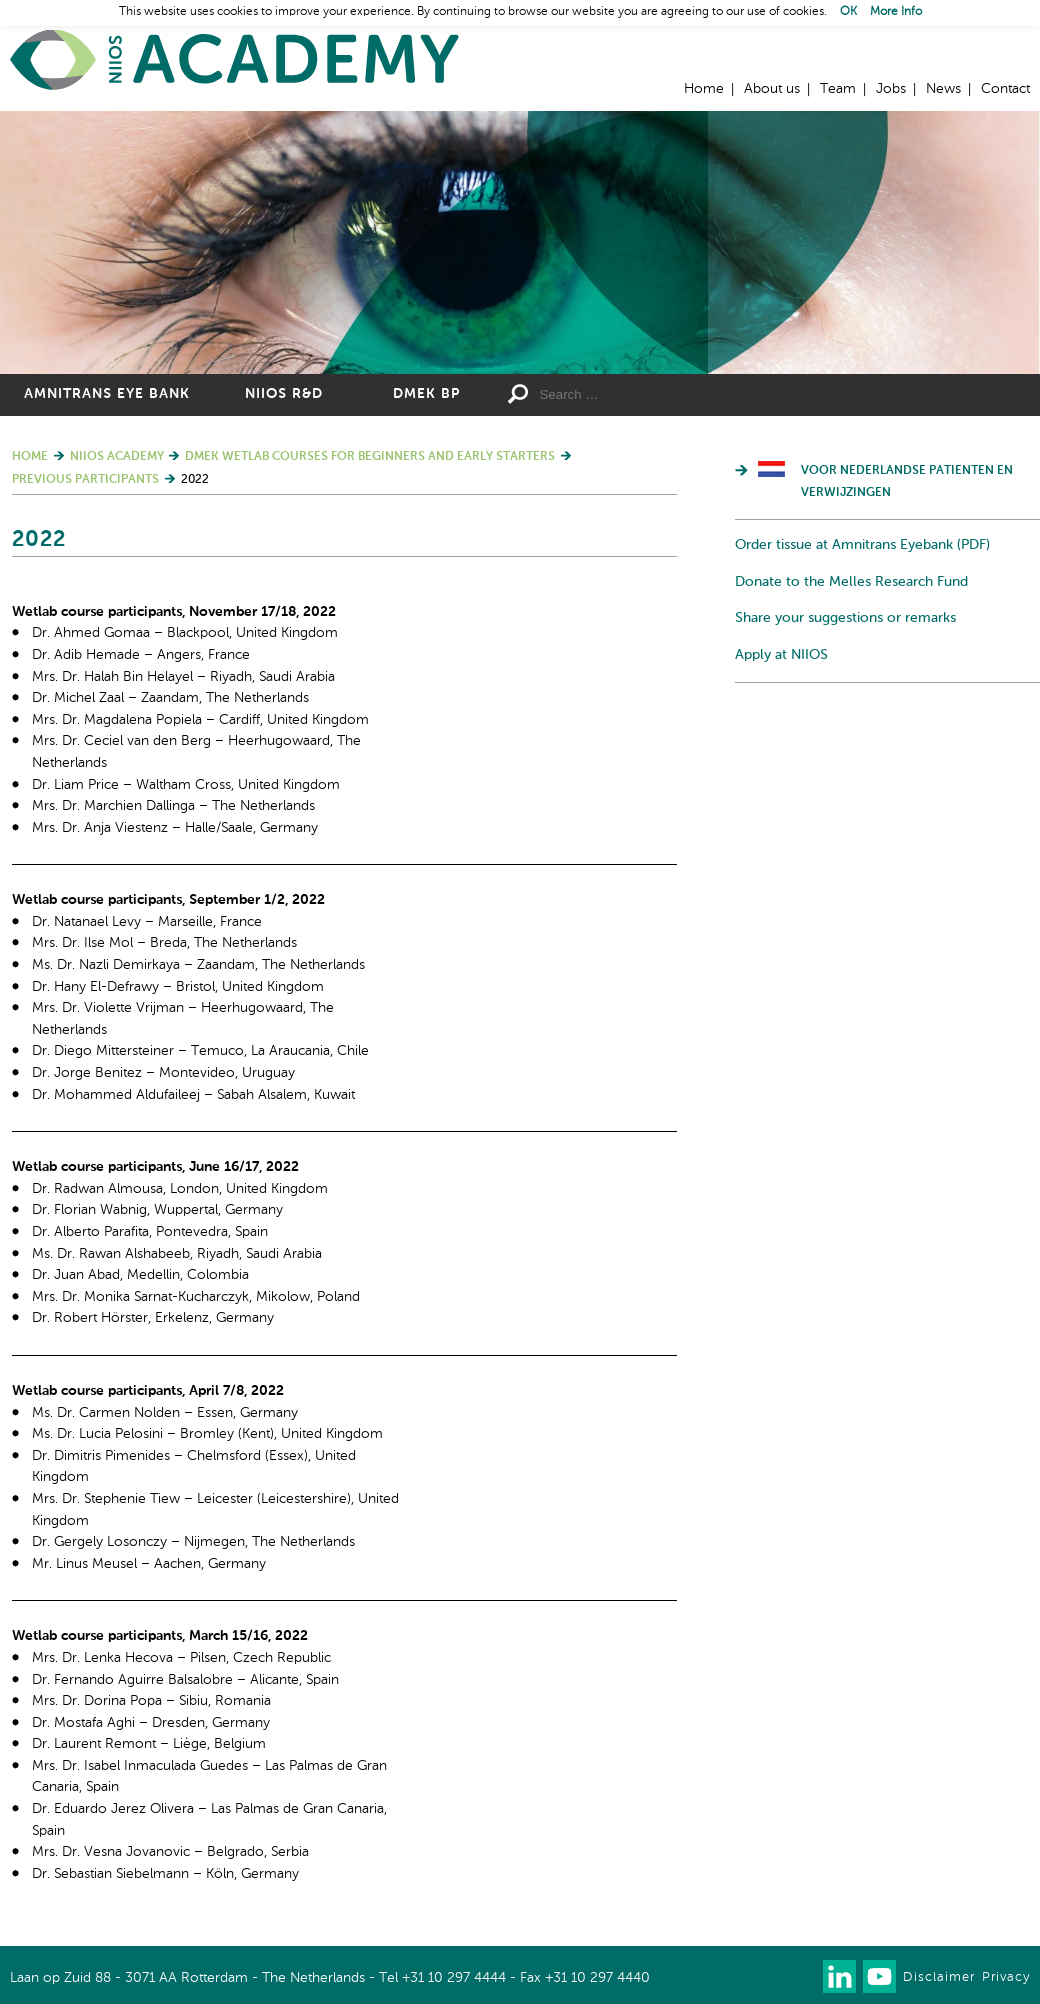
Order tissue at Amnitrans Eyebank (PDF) (862, 545)
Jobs (891, 89)
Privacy (1006, 1977)
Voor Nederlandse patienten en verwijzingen (907, 482)
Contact (1005, 89)
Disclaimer (939, 1977)
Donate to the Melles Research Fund (851, 582)
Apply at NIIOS (781, 655)
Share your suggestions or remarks (845, 618)
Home (235, 60)
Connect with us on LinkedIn (839, 1976)
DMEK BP (426, 394)
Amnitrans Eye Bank (107, 394)
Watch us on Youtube (879, 1976)
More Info (896, 12)
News (943, 89)
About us (772, 89)
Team (838, 89)
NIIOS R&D (284, 394)
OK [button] (848, 12)
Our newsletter (799, 1976)
